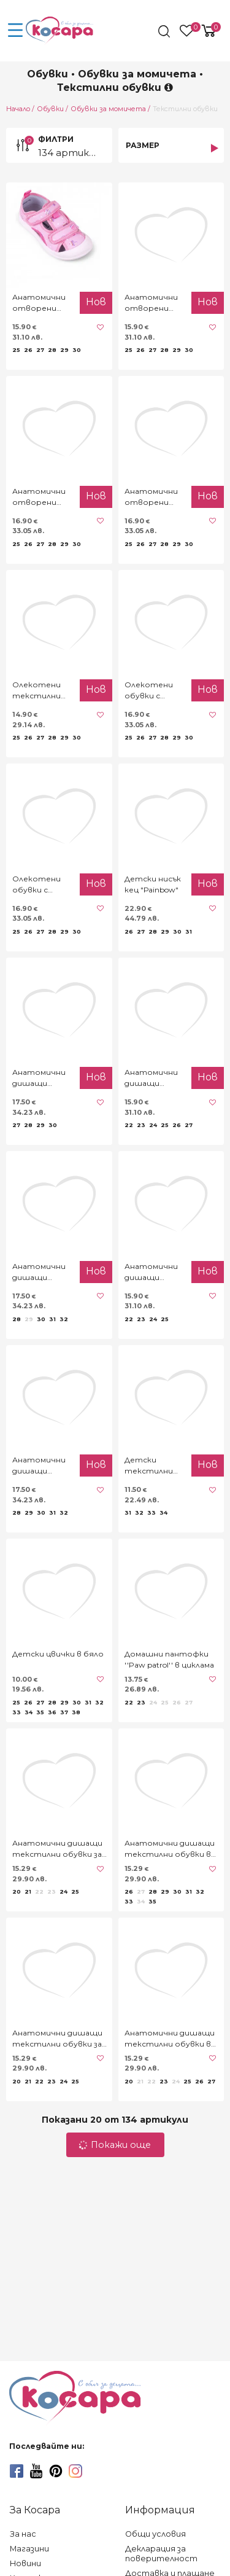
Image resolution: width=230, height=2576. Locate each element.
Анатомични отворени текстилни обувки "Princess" (151, 497)
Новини (25, 2563)
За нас (23, 2534)
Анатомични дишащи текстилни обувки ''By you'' (151, 1078)
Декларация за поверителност (161, 2553)
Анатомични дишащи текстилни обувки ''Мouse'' (39, 1078)
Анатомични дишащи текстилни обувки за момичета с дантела (57, 1849)
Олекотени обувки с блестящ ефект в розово (36, 885)
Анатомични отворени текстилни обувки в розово (39, 497)
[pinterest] (55, 2471)
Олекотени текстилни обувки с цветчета (36, 690)
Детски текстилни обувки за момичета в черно (150, 1466)
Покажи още (115, 2144)
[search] (165, 31)
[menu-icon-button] (15, 30)
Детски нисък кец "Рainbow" (153, 884)
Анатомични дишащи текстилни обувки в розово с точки (170, 2039)
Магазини (29, 2548)
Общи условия (155, 2534)
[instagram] (75, 2471)
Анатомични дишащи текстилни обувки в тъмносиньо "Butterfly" (170, 1849)
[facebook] (16, 2471)
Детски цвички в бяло (58, 1653)
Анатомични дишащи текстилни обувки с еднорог (39, 1272)
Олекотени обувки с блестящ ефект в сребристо (149, 690)
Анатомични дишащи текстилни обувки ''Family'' (151, 1272)
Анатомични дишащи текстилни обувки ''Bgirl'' (40, 1466)
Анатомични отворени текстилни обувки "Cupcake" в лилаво (151, 303)
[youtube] (36, 2471)
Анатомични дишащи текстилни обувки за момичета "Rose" (57, 2039)
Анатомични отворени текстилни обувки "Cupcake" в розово (39, 303)
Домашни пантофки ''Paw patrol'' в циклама (169, 1659)
